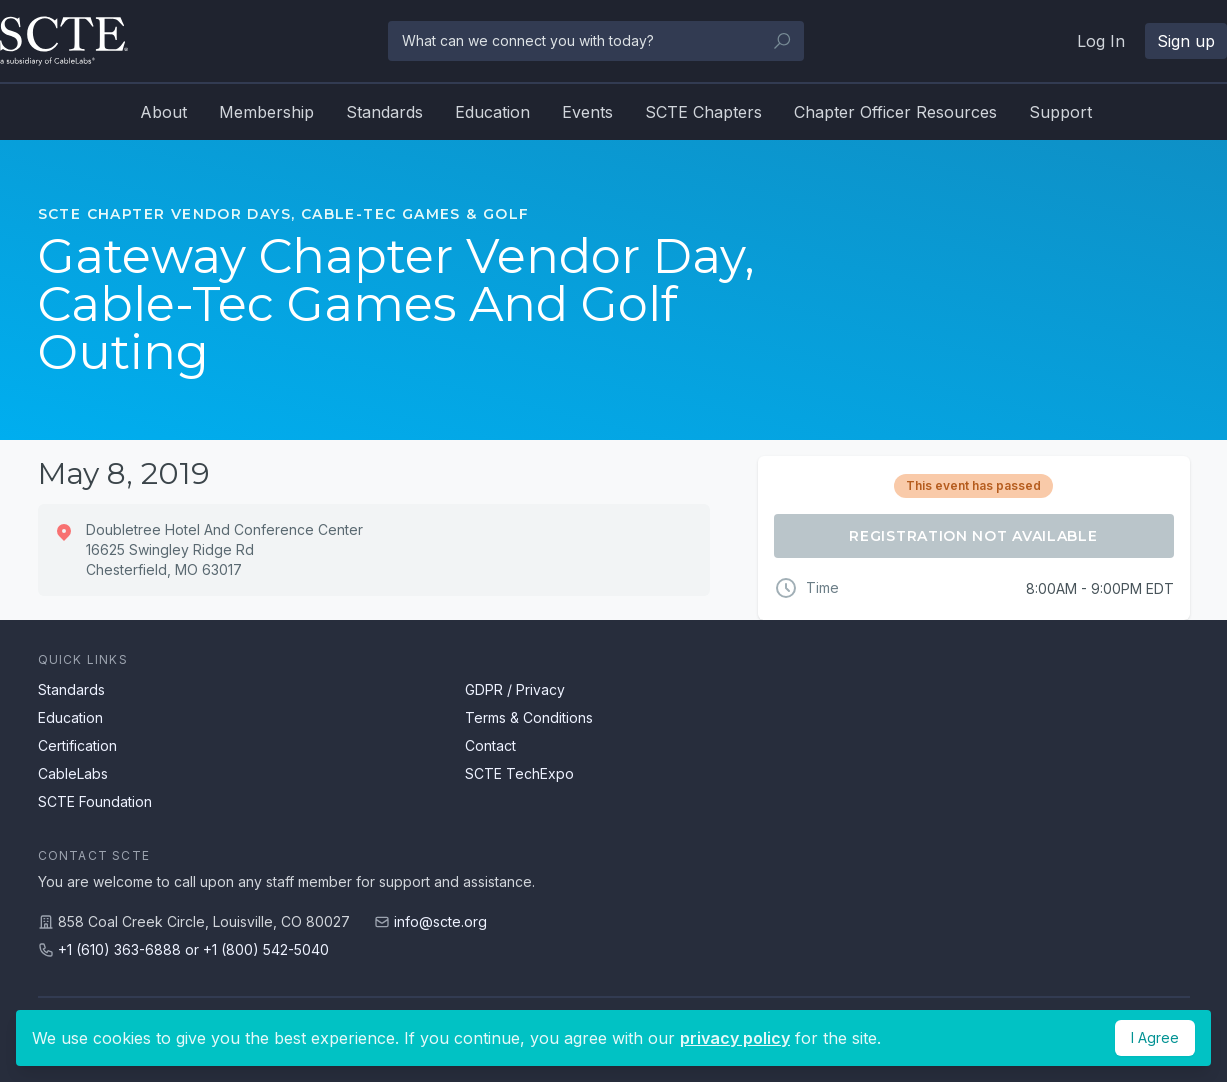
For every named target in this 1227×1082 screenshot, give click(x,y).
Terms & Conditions (529, 717)
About (163, 112)
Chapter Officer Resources (895, 112)
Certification (77, 745)
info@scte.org (440, 921)
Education (492, 112)
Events (587, 112)
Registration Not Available (973, 536)
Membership (266, 112)
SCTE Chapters (703, 112)
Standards (384, 112)
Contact (490, 745)
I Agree (1155, 1037)
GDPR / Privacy (515, 689)
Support (1060, 112)
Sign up (1186, 41)
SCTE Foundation (95, 801)
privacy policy (735, 1038)
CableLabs (73, 773)
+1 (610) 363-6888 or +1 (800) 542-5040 (193, 949)
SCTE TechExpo (519, 773)
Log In (1101, 41)
